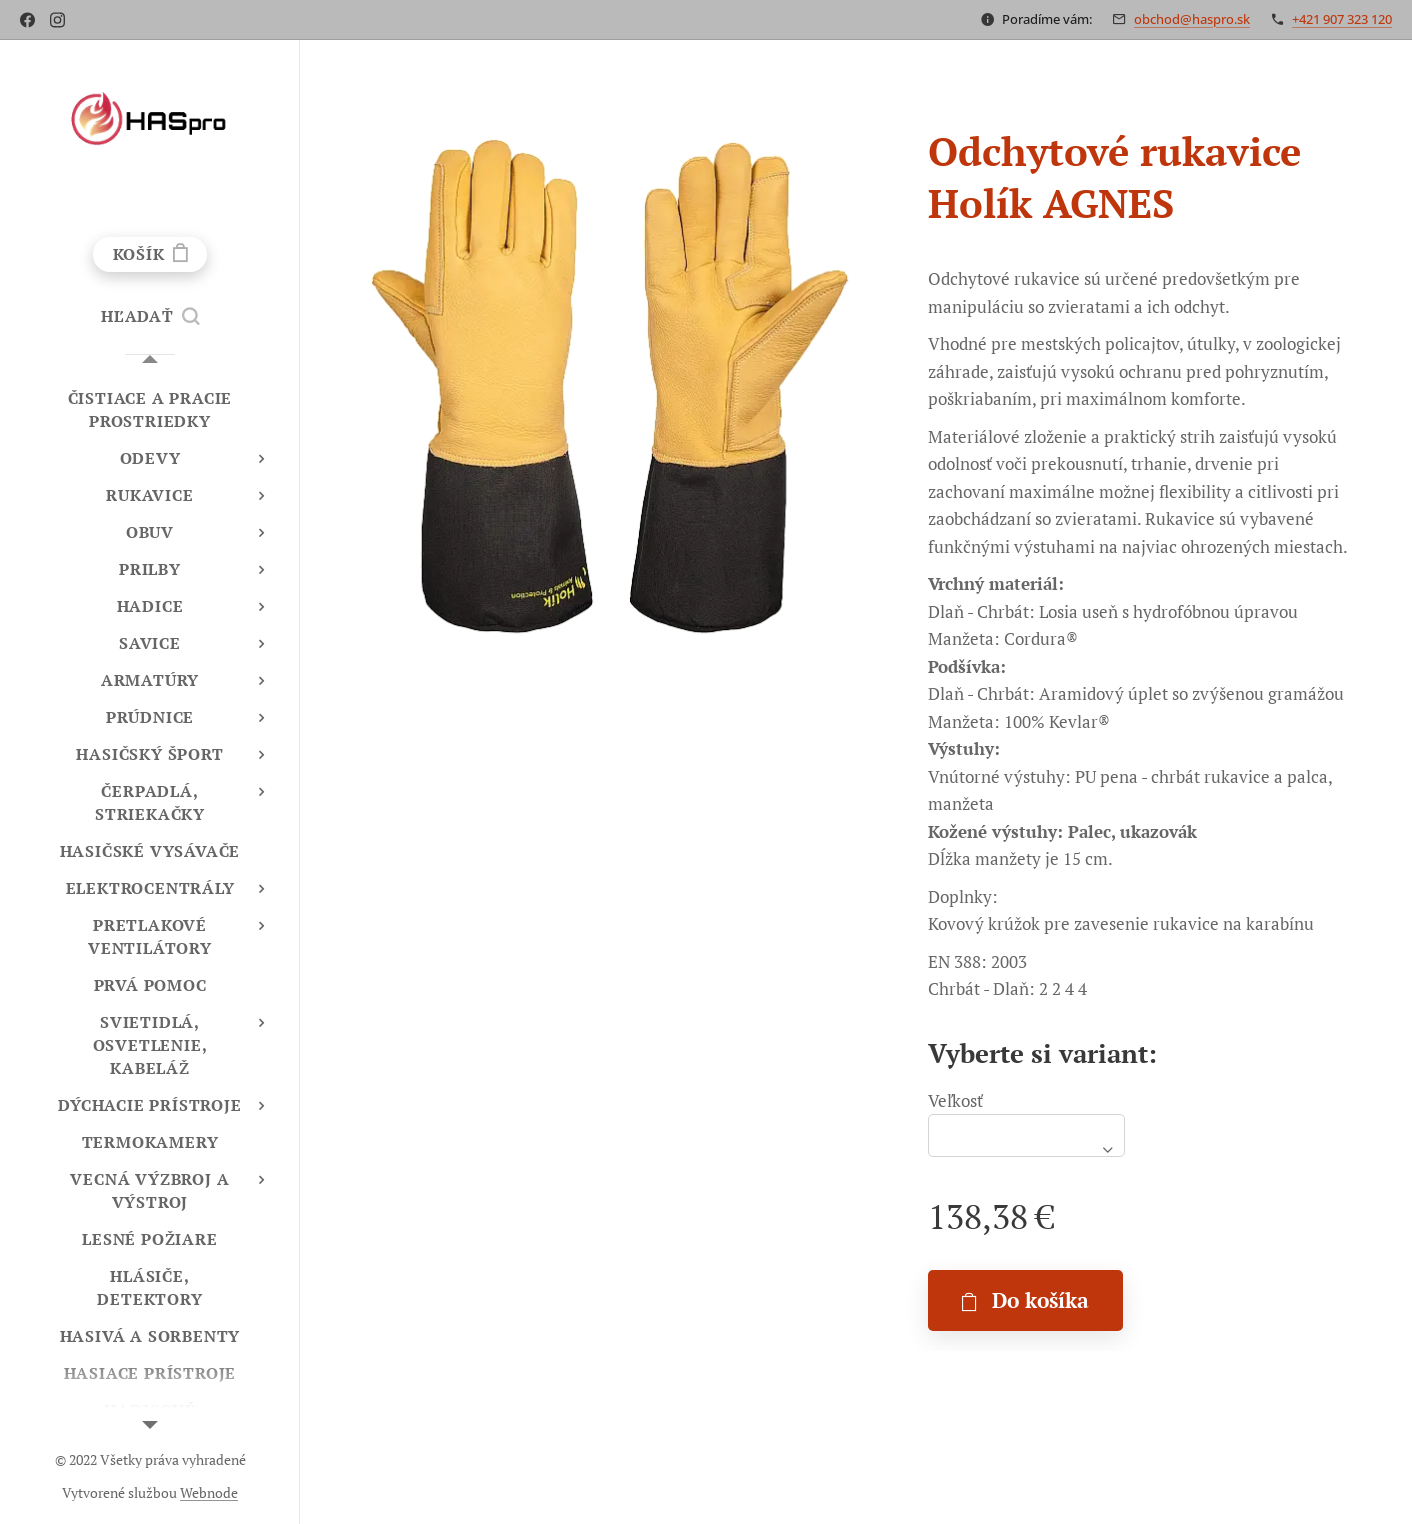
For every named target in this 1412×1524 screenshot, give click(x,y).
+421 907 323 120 (1342, 19)
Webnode (209, 1492)
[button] (150, 316)
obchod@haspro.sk (1192, 19)
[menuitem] (150, 410)
